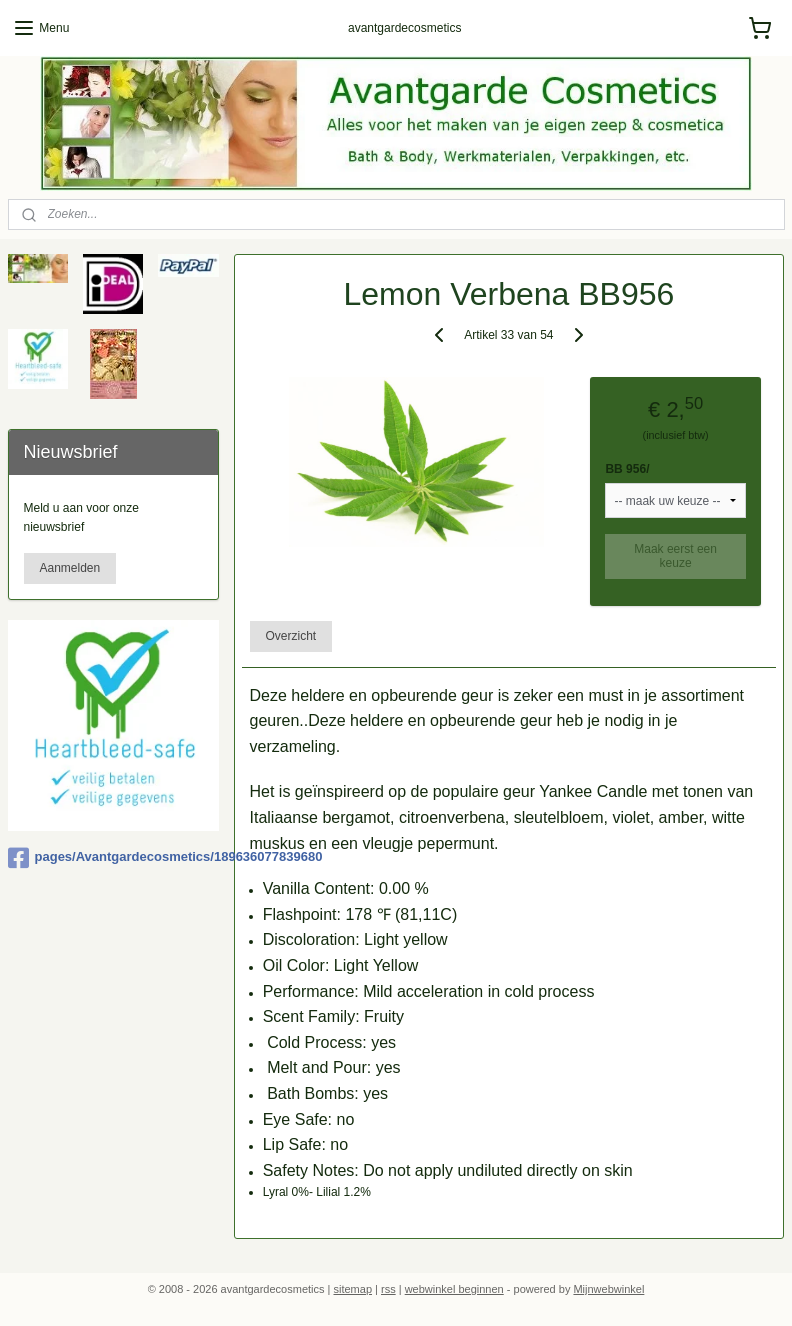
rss (388, 1289)
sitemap (352, 1289)
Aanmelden (70, 568)
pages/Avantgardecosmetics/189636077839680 (113, 858)
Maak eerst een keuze (676, 555)
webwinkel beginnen (454, 1289)
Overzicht (291, 635)
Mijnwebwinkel (608, 1289)
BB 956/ (628, 468)
